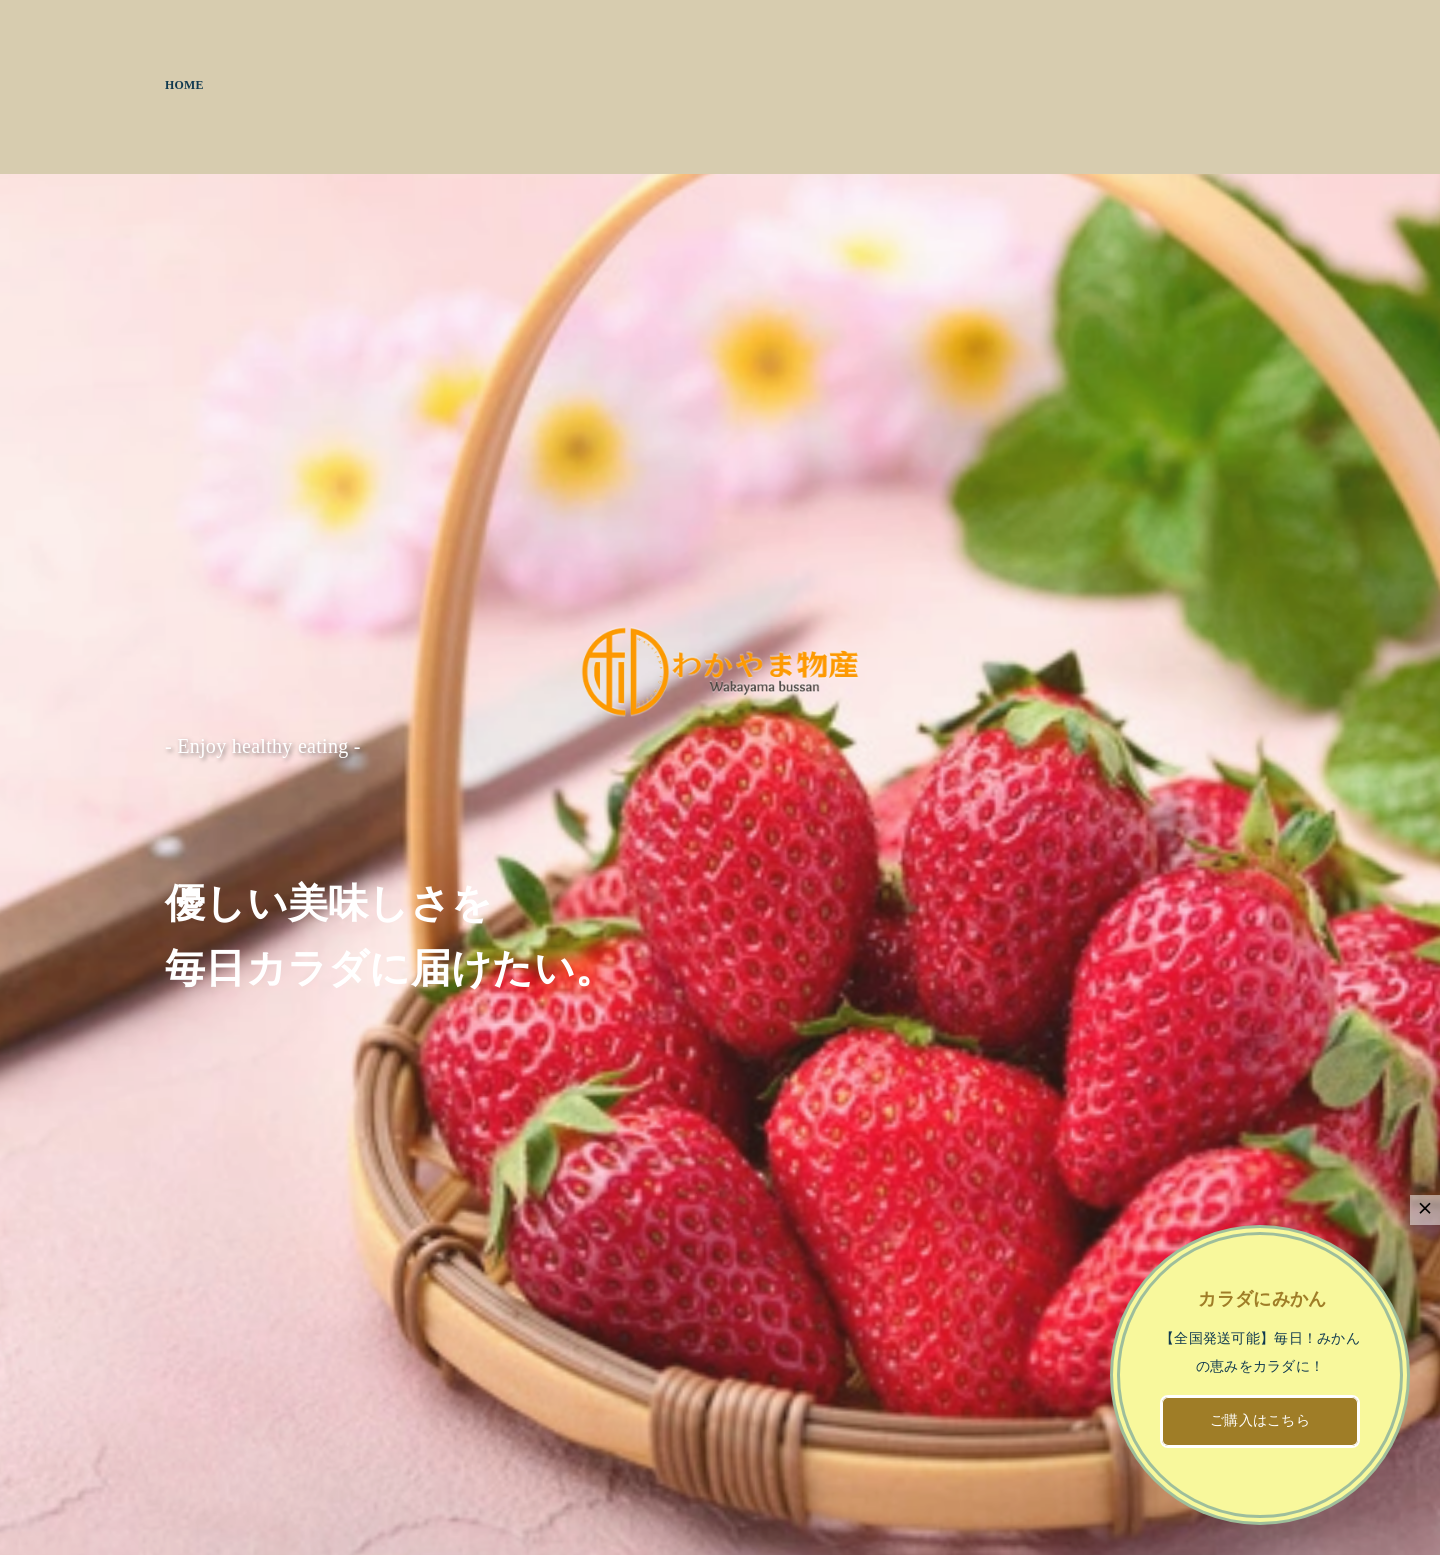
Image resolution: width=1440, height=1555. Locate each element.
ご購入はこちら (1260, 1420)
